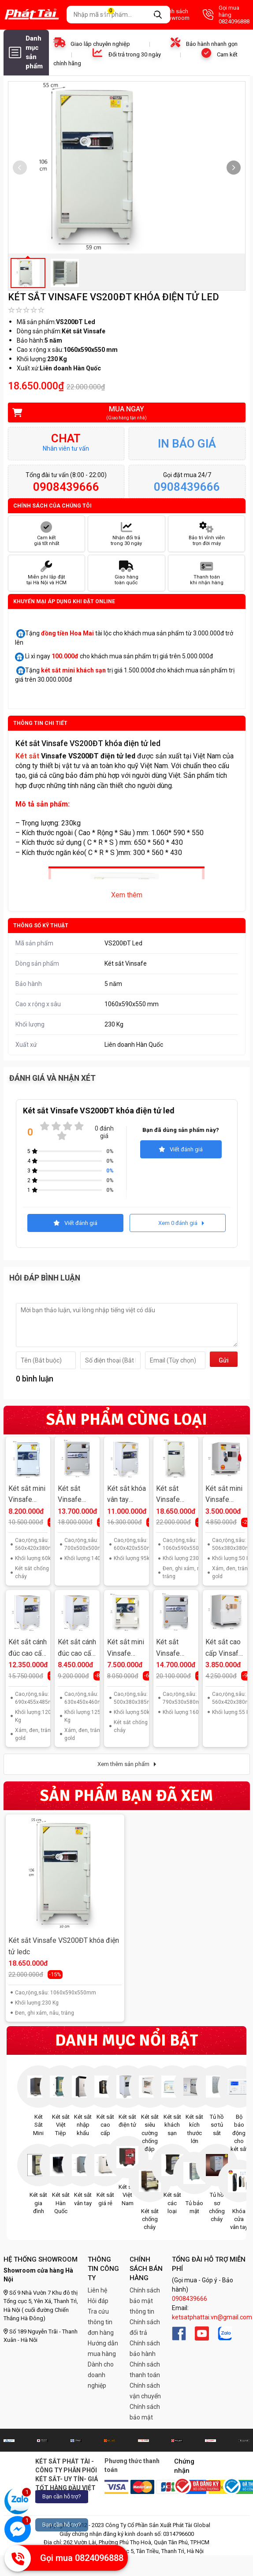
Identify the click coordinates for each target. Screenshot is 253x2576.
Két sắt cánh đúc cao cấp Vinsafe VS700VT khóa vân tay (27, 1648)
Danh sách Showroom (167, 15)
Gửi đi (224, 1362)
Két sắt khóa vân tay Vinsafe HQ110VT (126, 1495)
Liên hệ (97, 2290)
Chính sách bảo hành (145, 2348)
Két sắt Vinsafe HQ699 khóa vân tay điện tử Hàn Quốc (175, 1648)
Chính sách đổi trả (145, 2327)
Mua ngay (120, 413)
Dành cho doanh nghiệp (101, 2375)
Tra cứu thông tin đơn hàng (101, 2322)
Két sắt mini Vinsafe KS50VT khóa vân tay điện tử (126, 1648)
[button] (234, 168)
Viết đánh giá (181, 1149)
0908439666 (189, 2298)
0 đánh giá (104, 1132)
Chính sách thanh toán (145, 2369)
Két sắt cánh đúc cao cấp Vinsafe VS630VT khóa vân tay (77, 1648)
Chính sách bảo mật (145, 2412)
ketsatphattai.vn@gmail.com (212, 2317)
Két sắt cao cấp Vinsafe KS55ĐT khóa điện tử (224, 1648)
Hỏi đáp (98, 2300)
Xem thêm (126, 895)
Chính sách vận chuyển (145, 2391)
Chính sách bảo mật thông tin (145, 2301)
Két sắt (27, 756)
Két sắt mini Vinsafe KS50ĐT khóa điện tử (224, 1495)
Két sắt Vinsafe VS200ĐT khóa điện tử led (175, 1495)
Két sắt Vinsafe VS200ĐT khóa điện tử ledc (63, 1946)
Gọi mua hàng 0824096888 (226, 14)
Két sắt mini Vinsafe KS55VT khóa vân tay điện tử (27, 1495)
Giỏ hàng (116, 15)
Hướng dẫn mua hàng (103, 2348)
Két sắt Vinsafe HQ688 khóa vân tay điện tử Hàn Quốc (77, 1495)
